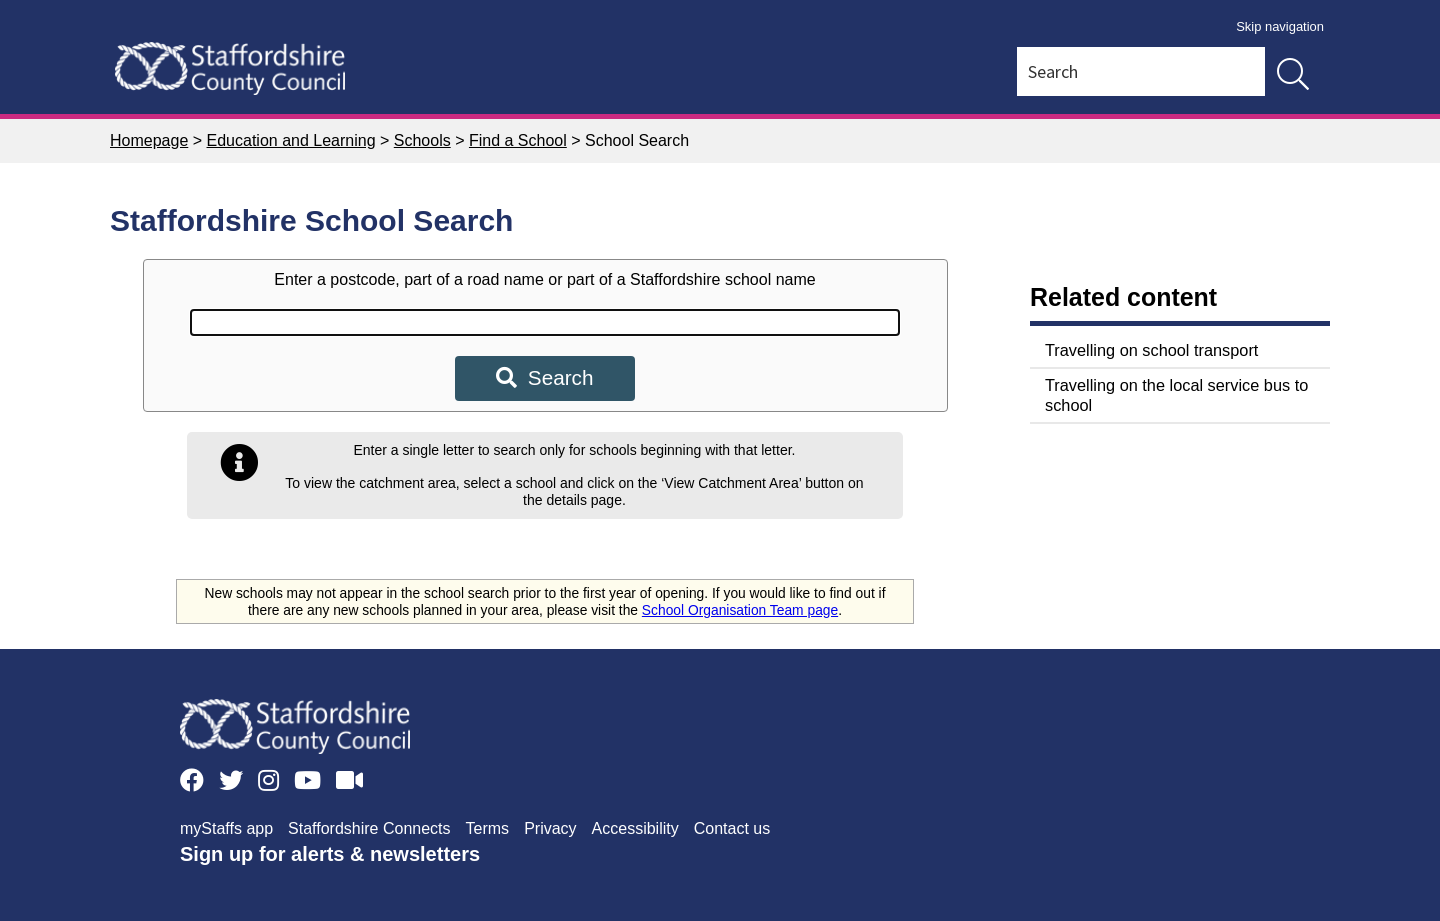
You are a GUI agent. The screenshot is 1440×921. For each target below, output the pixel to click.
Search (544, 377)
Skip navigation (1280, 26)
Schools (422, 140)
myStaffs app (226, 828)
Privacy (550, 828)
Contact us (732, 828)
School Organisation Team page (740, 610)
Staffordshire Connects (369, 828)
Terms (488, 828)
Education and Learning (291, 140)
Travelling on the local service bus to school (1176, 395)
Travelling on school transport (1151, 350)
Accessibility (635, 828)
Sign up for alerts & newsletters (330, 854)
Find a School (518, 140)
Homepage (149, 140)
